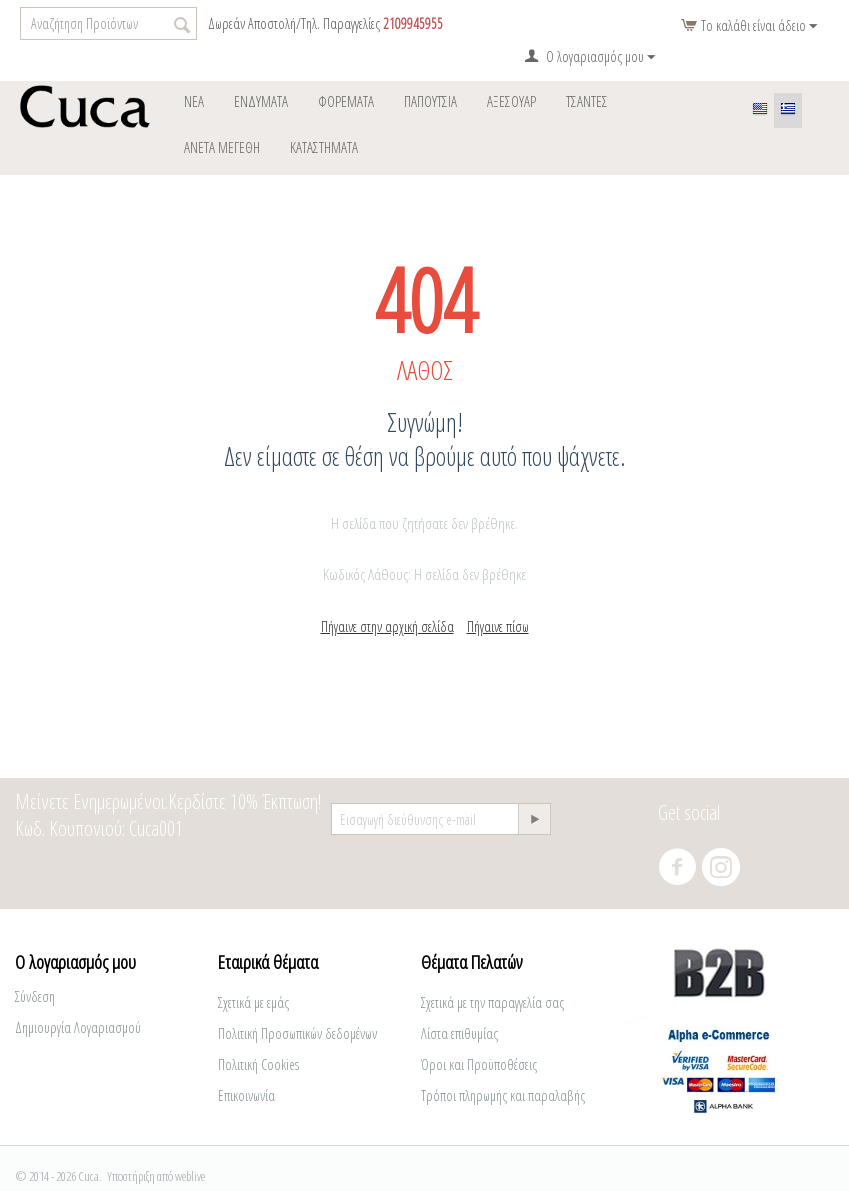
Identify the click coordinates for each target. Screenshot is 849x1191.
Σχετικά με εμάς (253, 1002)
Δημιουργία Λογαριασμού (78, 1027)
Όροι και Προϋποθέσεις (479, 1064)
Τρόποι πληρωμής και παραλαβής (503, 1095)
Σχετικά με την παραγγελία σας (492, 1002)
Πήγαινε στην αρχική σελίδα (387, 626)
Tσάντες (587, 101)
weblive (190, 1176)
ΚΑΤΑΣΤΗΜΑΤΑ (324, 147)
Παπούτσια (430, 101)
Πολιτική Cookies (258, 1064)
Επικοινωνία (246, 1095)
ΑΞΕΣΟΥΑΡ (511, 101)
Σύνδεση (35, 996)
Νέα (194, 101)
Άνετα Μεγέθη (222, 147)
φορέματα (346, 101)
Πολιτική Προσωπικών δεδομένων (297, 1033)
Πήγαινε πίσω (498, 626)
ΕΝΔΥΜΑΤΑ (261, 101)
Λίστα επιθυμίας (459, 1033)
